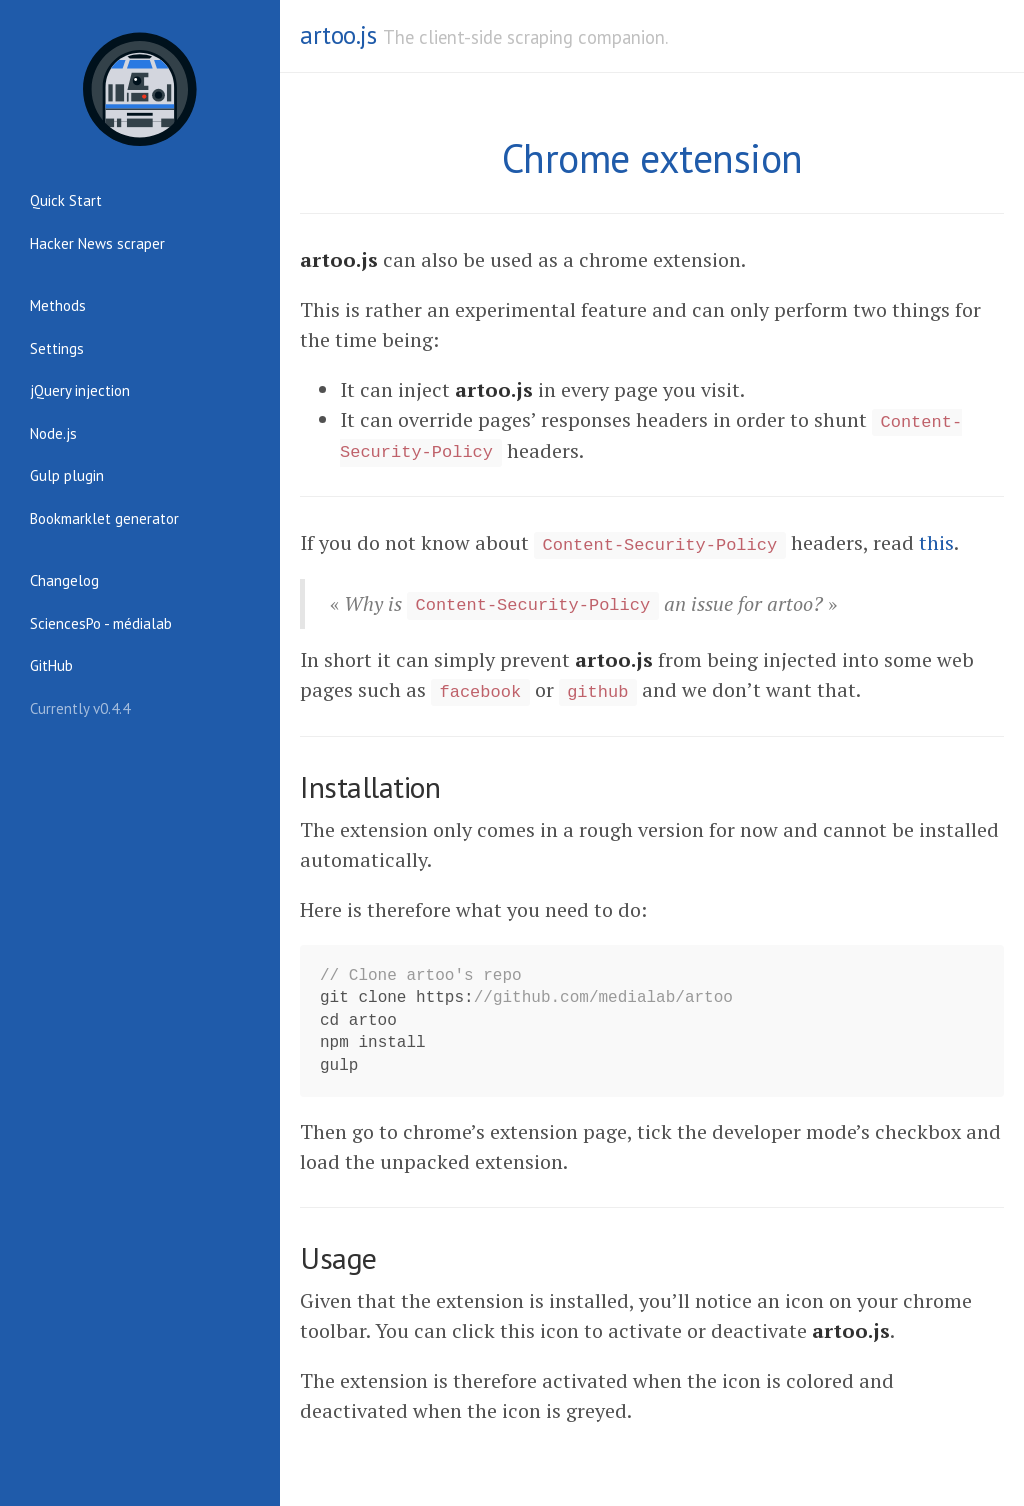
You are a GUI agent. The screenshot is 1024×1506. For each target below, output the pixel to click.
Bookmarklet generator (104, 518)
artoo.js (338, 35)
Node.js (53, 433)
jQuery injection (80, 390)
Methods (58, 305)
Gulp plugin (67, 475)
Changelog (64, 580)
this (936, 542)
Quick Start (66, 200)
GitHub (51, 665)
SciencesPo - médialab (101, 623)
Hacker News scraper (97, 243)
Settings (57, 348)
